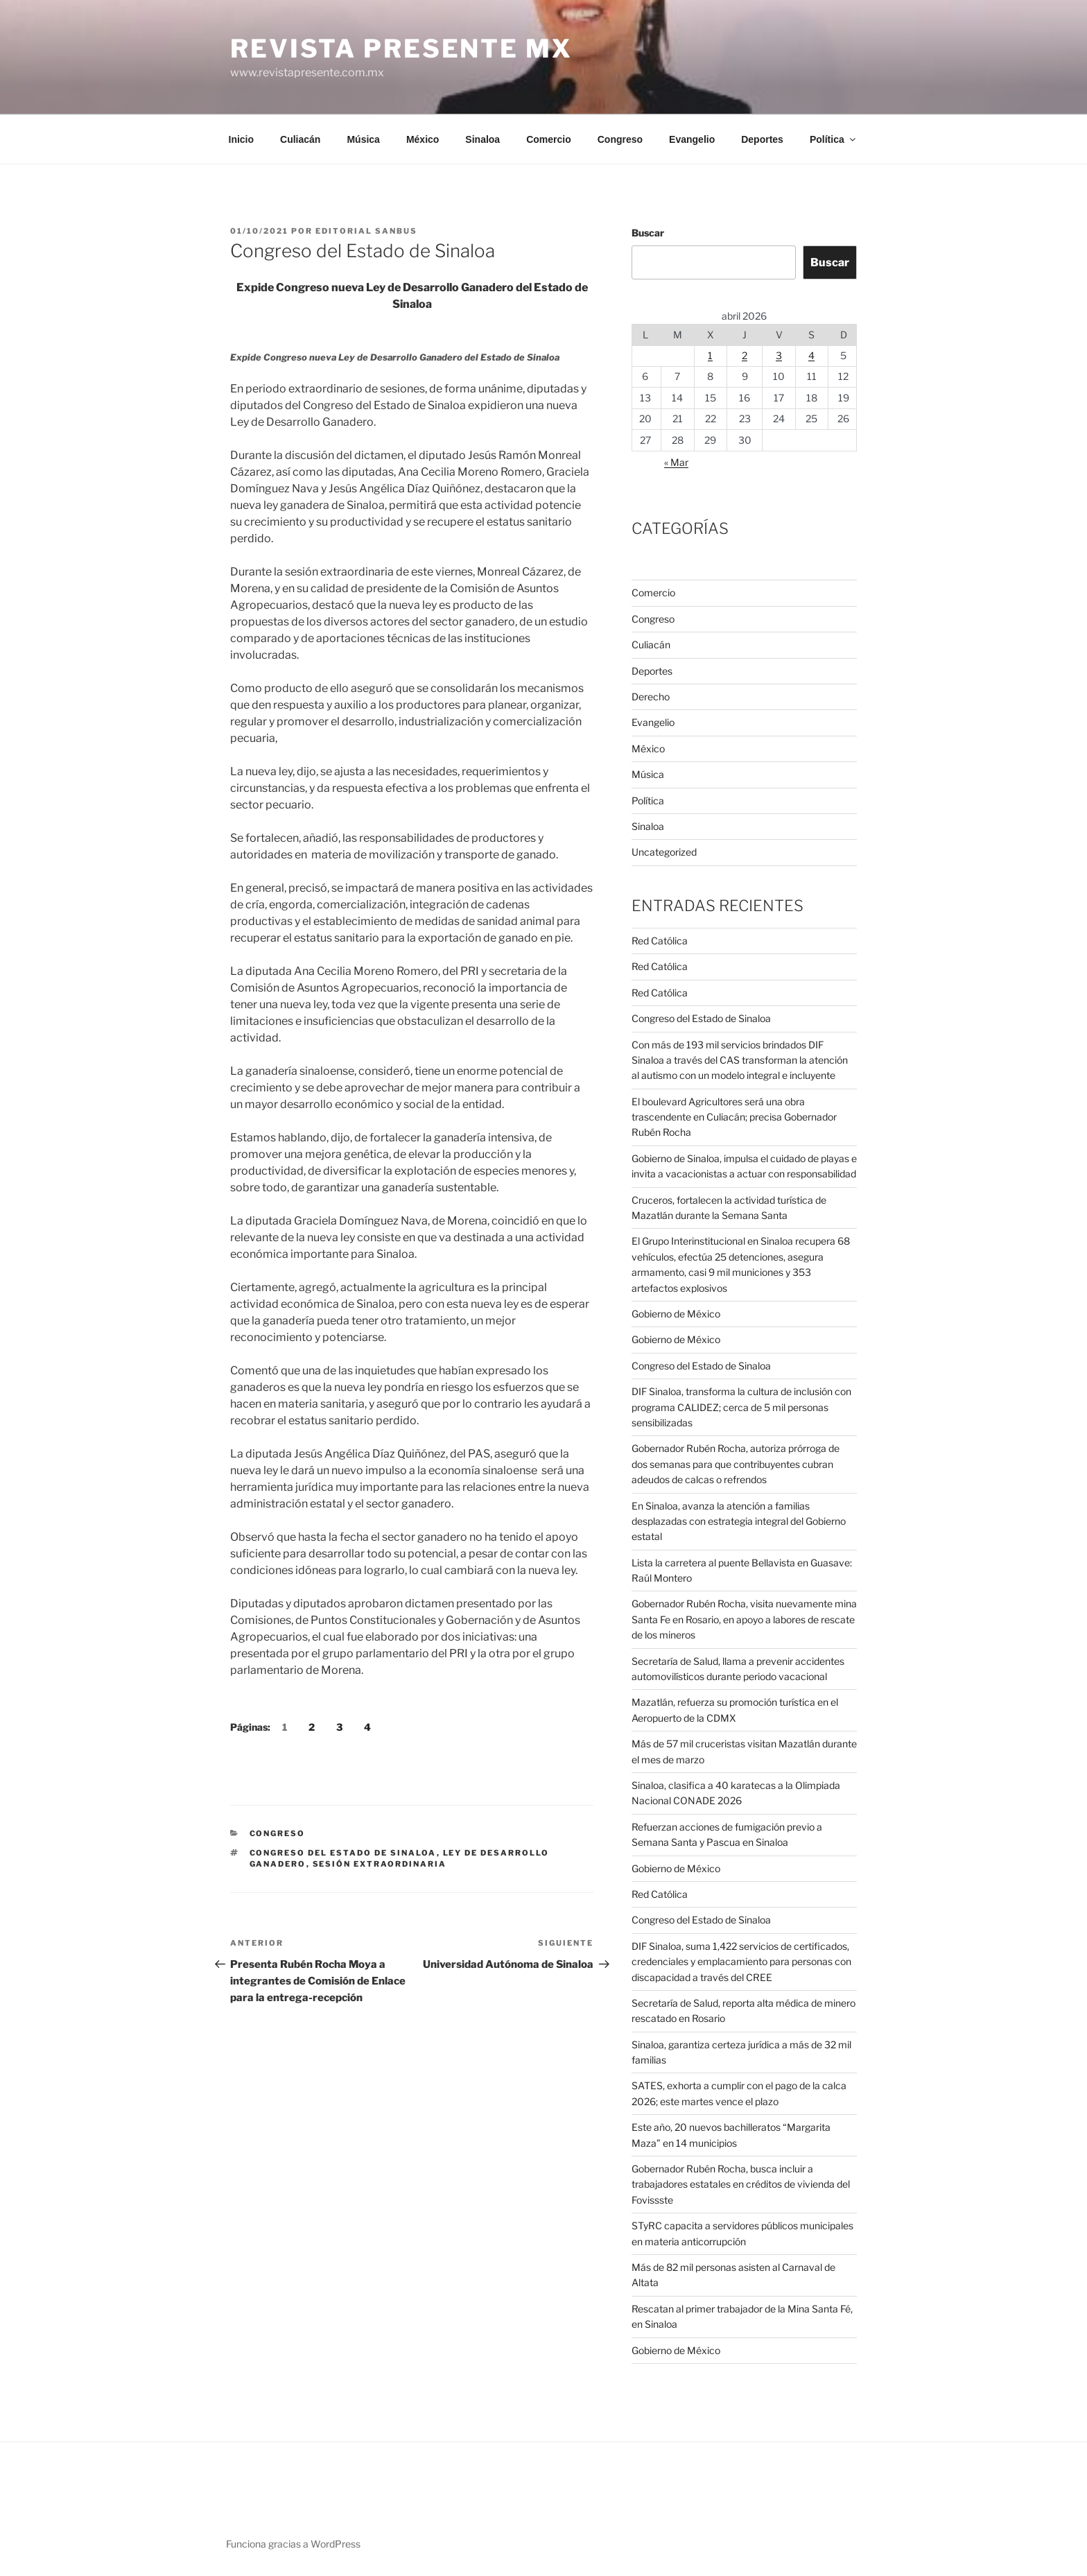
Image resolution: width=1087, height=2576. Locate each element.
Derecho (651, 696)
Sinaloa (482, 139)
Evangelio (692, 139)
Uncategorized (664, 852)
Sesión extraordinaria (380, 1864)
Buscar (648, 233)
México (422, 139)
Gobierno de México (676, 1314)
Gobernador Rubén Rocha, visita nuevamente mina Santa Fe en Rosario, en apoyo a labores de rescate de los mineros (744, 1619)
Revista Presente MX (401, 48)
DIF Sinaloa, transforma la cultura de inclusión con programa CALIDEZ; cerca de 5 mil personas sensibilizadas (741, 1406)
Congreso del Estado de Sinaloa (343, 1853)
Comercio (548, 139)
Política (834, 139)
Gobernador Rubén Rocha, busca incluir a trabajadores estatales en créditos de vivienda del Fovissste (741, 2184)
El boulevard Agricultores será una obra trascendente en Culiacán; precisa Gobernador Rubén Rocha (734, 1117)
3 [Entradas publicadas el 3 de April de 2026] (779, 355)
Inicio (241, 139)
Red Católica (660, 940)
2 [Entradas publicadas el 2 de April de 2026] (744, 355)
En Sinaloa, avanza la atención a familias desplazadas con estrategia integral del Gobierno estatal (739, 1521)
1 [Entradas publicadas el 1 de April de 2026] (710, 355)
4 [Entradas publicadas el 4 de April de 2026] (811, 355)
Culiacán (300, 139)
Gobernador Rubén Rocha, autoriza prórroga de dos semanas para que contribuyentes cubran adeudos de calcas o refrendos (736, 1463)
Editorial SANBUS (366, 231)
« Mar (676, 462)
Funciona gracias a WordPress (293, 2544)
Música (363, 139)
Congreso (620, 139)
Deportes (762, 139)
